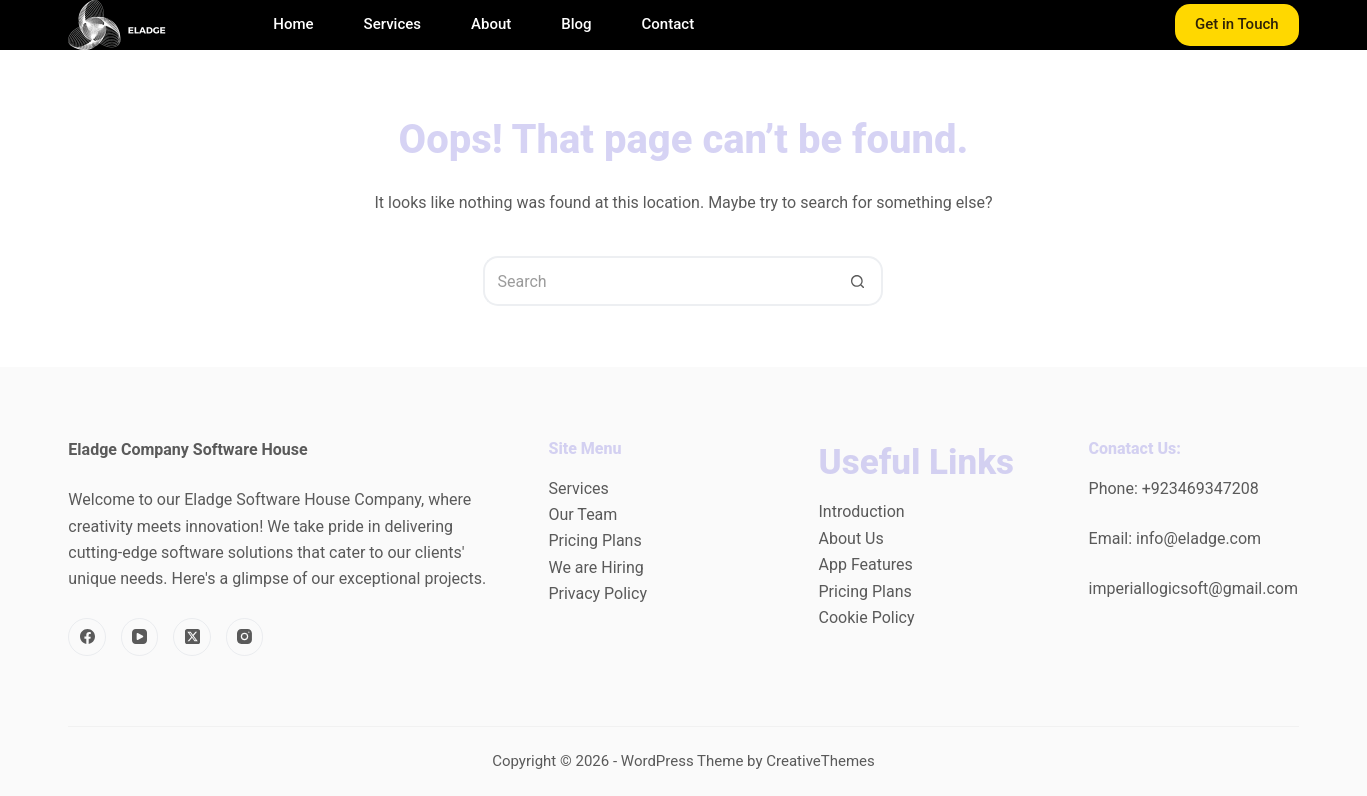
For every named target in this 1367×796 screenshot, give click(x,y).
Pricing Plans (594, 540)
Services (578, 488)
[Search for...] (658, 281)
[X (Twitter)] (192, 637)
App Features (866, 564)
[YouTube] (140, 637)
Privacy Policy (597, 593)
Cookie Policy (867, 617)
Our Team (582, 514)
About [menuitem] (491, 24)
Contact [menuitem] (668, 24)
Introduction (862, 511)
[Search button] (858, 281)
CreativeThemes (820, 761)
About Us (851, 538)
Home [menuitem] (293, 24)
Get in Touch (1237, 24)
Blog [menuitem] (576, 24)
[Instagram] (245, 637)
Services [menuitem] (392, 24)
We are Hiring (595, 567)
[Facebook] (87, 637)
